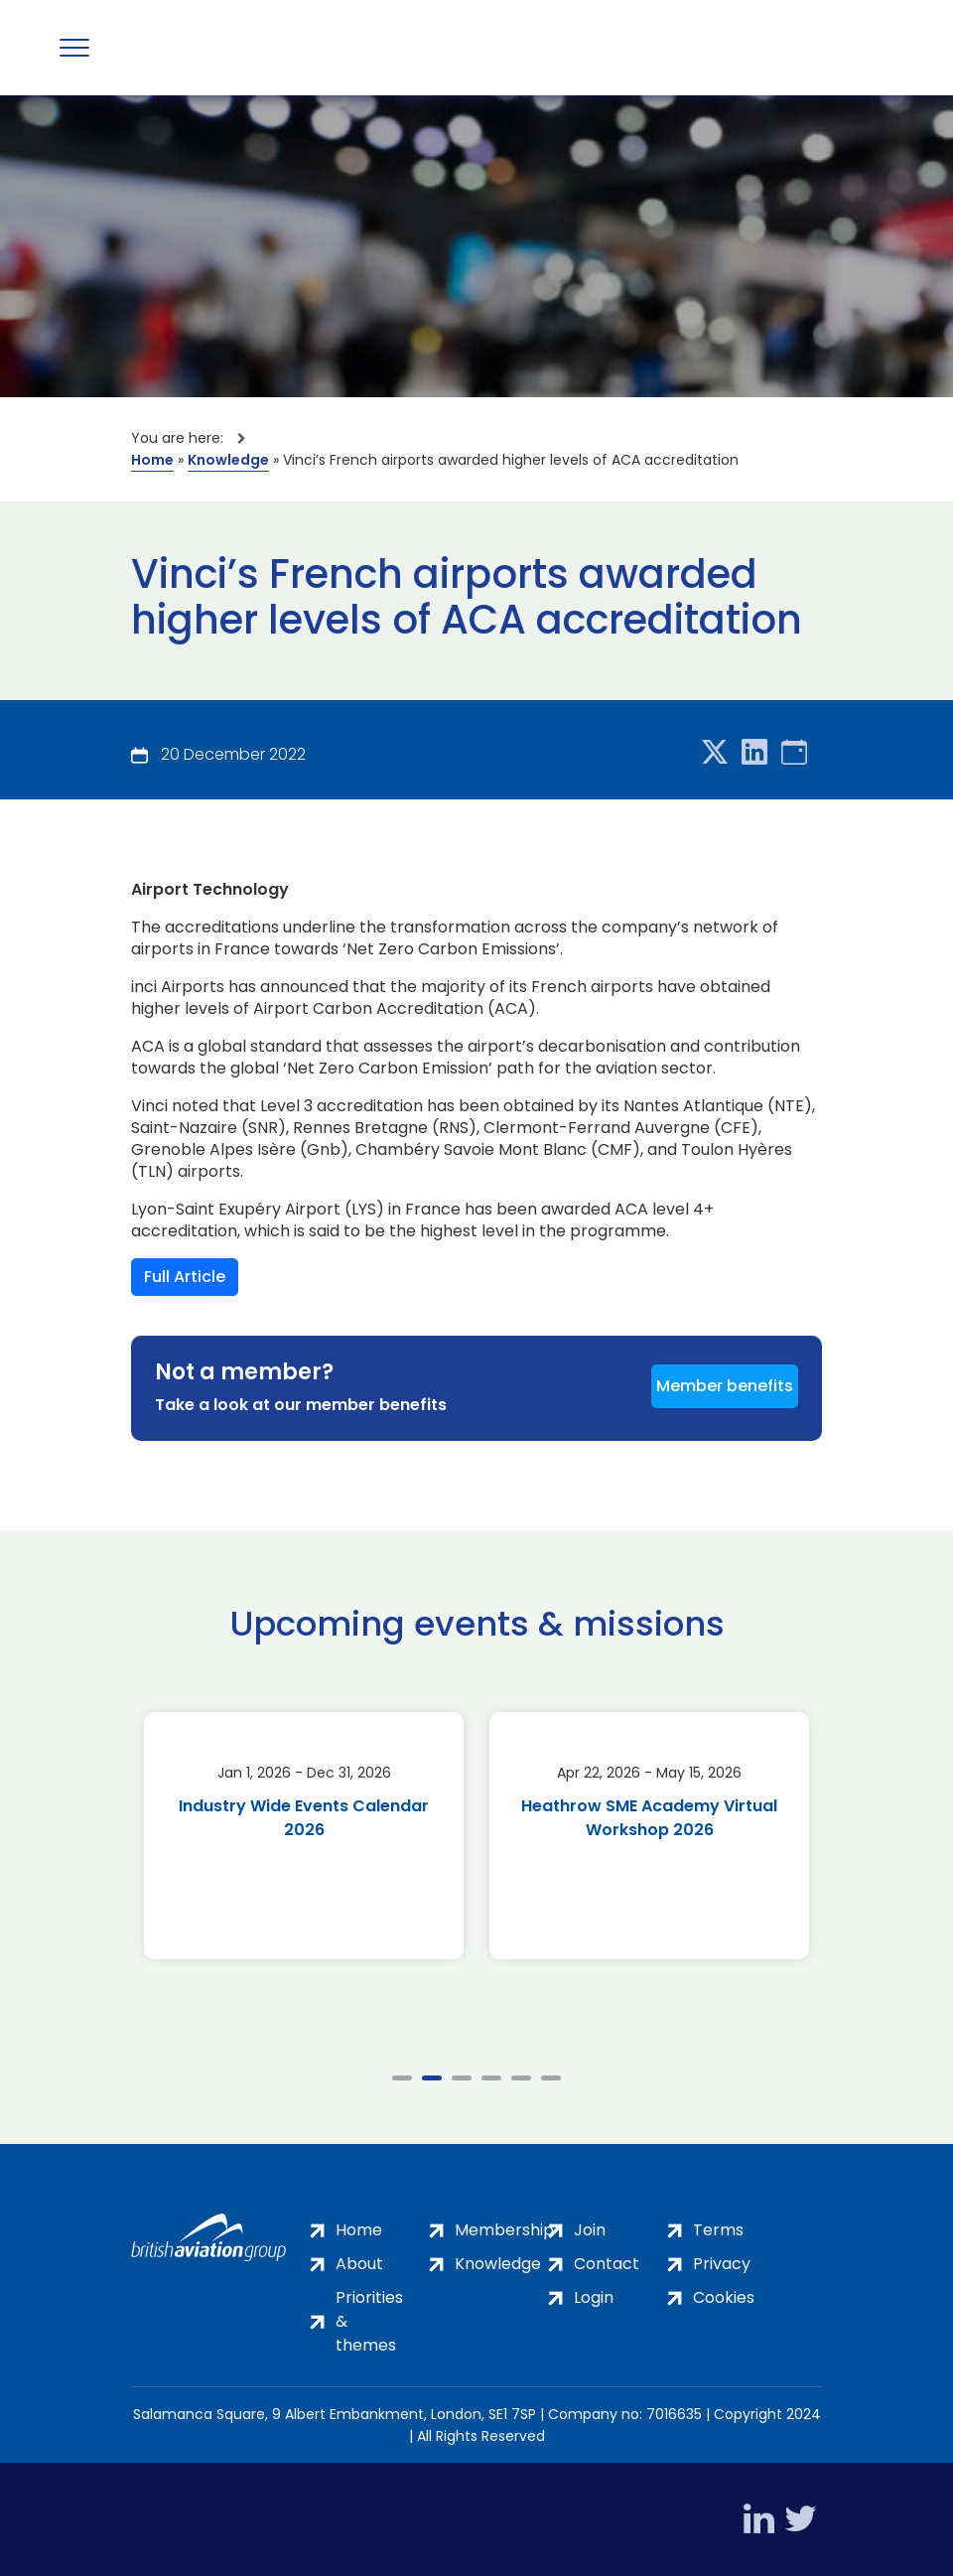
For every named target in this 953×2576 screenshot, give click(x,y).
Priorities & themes (369, 2321)
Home (152, 460)
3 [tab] (462, 2077)
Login (593, 2297)
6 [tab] (551, 2077)
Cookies (723, 2297)
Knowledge (228, 460)
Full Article (184, 1276)
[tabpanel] (304, 1835)
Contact (606, 2263)
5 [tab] (521, 2077)
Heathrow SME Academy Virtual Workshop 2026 (649, 1817)
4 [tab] (491, 2077)
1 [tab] (402, 2077)
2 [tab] (432, 2077)
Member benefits (724, 1385)
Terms (718, 2229)
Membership (504, 2229)
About (359, 2263)
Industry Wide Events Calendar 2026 (304, 1817)
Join (590, 2229)
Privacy (721, 2263)
